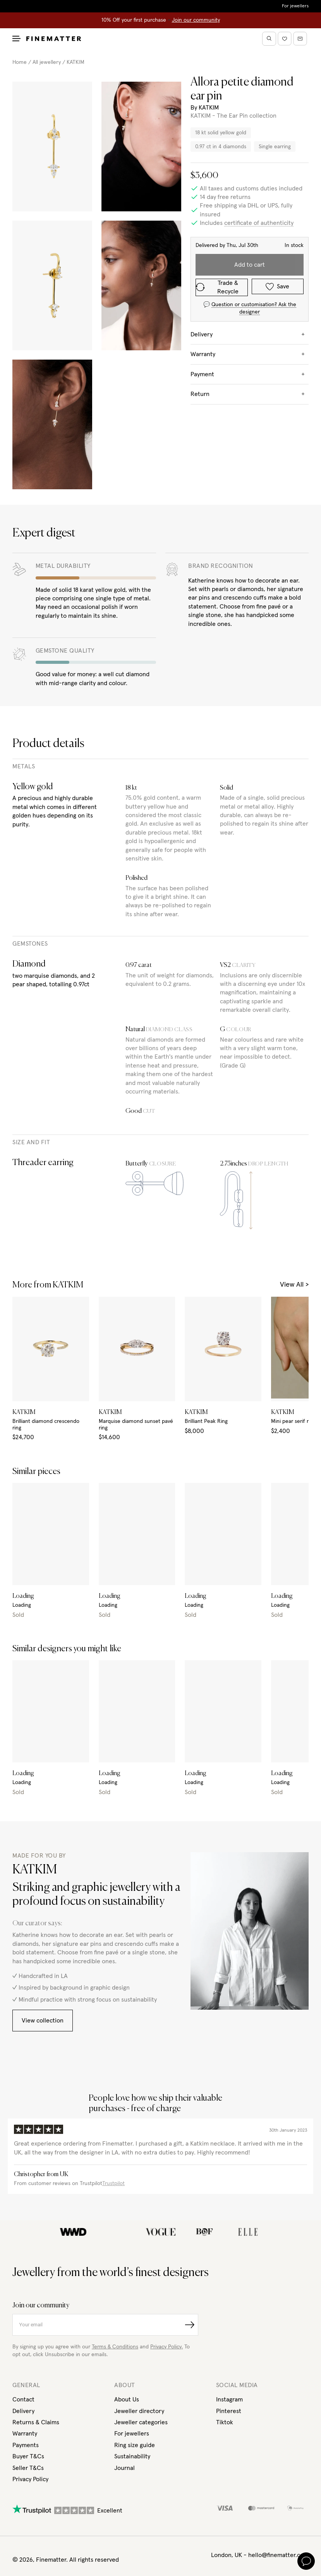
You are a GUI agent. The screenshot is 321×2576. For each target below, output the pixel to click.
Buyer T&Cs (28, 2456)
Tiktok (224, 2422)
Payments (25, 2445)
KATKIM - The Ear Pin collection (233, 116)
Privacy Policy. (166, 2347)
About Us (126, 2399)
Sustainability (132, 2456)
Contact (23, 2399)
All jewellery (47, 62)
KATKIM (75, 62)
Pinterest (228, 2411)
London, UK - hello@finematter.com (260, 2555)
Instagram (229, 2399)
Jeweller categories (141, 2422)
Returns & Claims (35, 2422)
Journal (124, 2468)
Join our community (196, 20)
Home (19, 62)
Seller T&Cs (28, 2468)
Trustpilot (113, 2183)
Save (277, 287)
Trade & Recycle (217, 287)
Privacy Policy (30, 2479)
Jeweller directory (139, 2411)
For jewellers (295, 6)
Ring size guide (134, 2445)
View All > (294, 1284)
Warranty (24, 2433)
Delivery (23, 2411)
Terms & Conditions (115, 2347)
